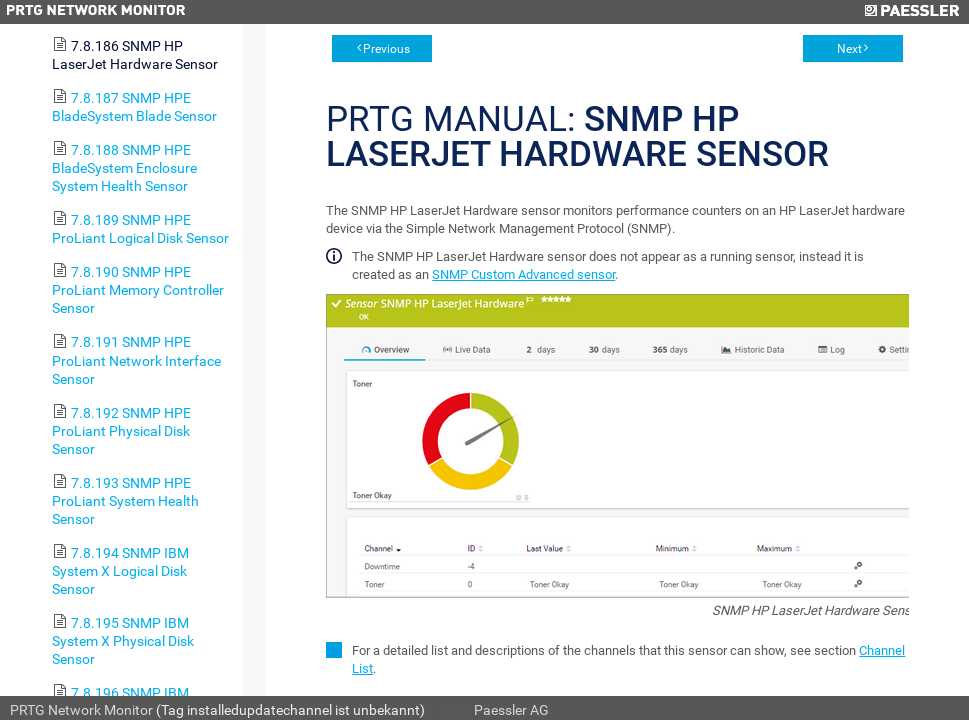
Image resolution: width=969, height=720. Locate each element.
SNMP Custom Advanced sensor (523, 274)
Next (849, 49)
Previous (386, 49)
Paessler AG (511, 710)
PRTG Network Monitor (81, 710)
